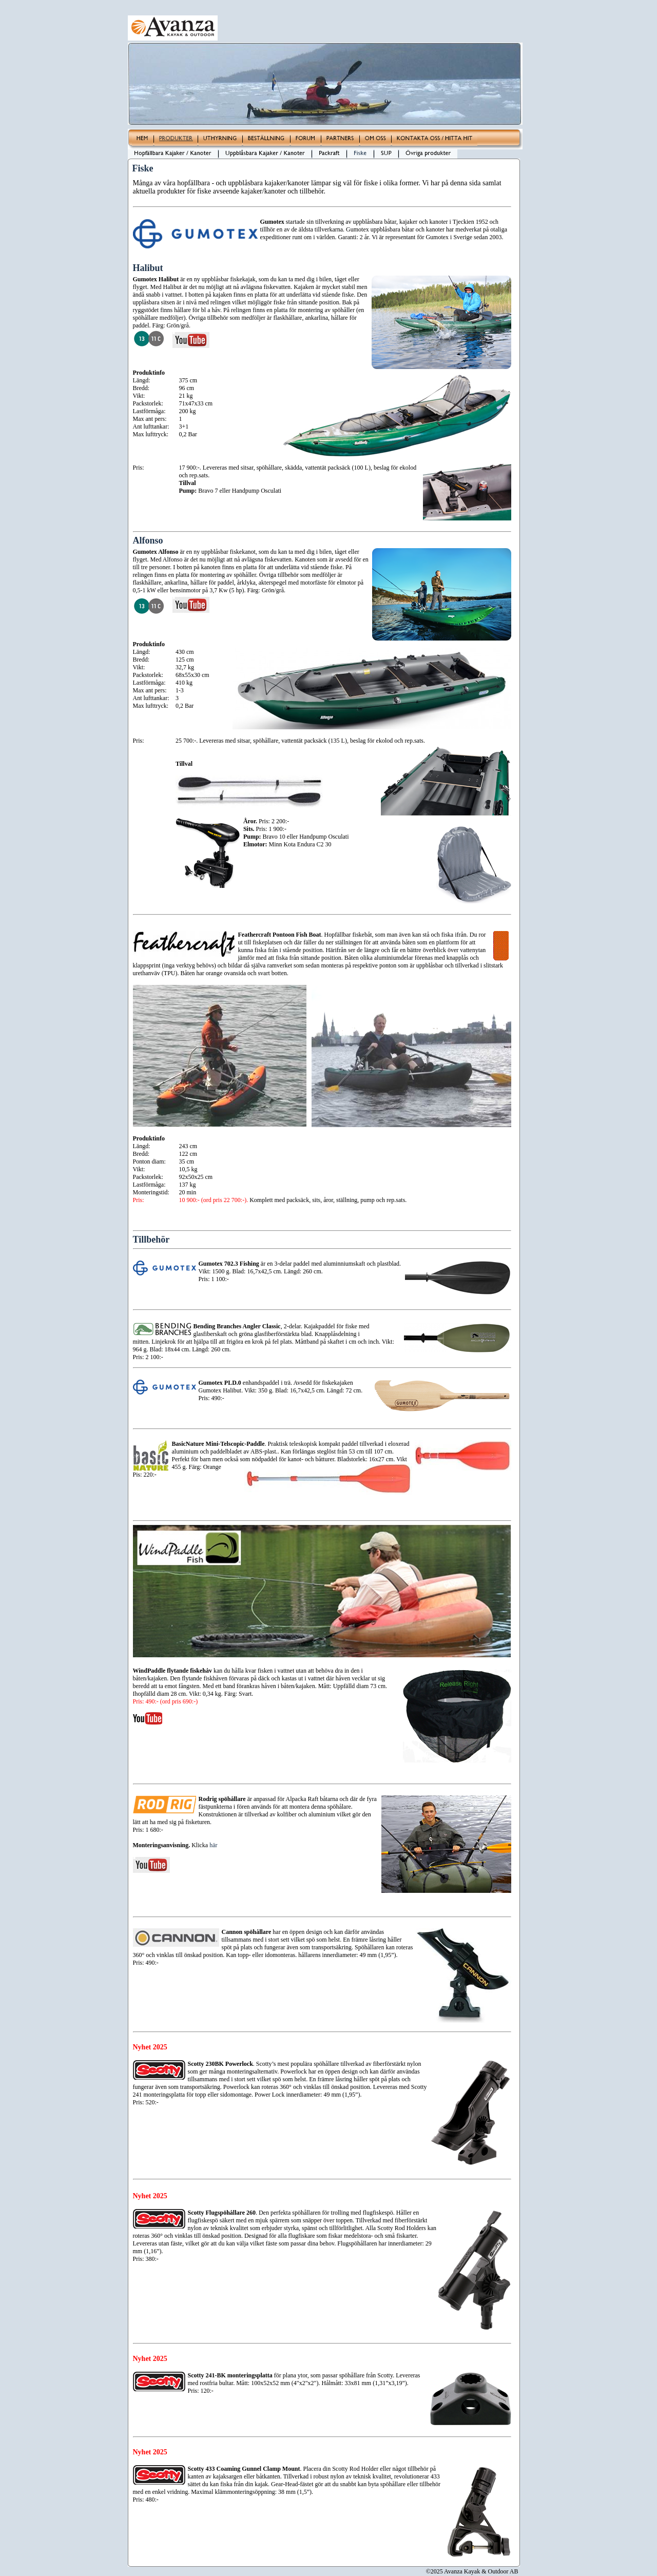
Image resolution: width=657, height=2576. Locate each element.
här (213, 1845)
